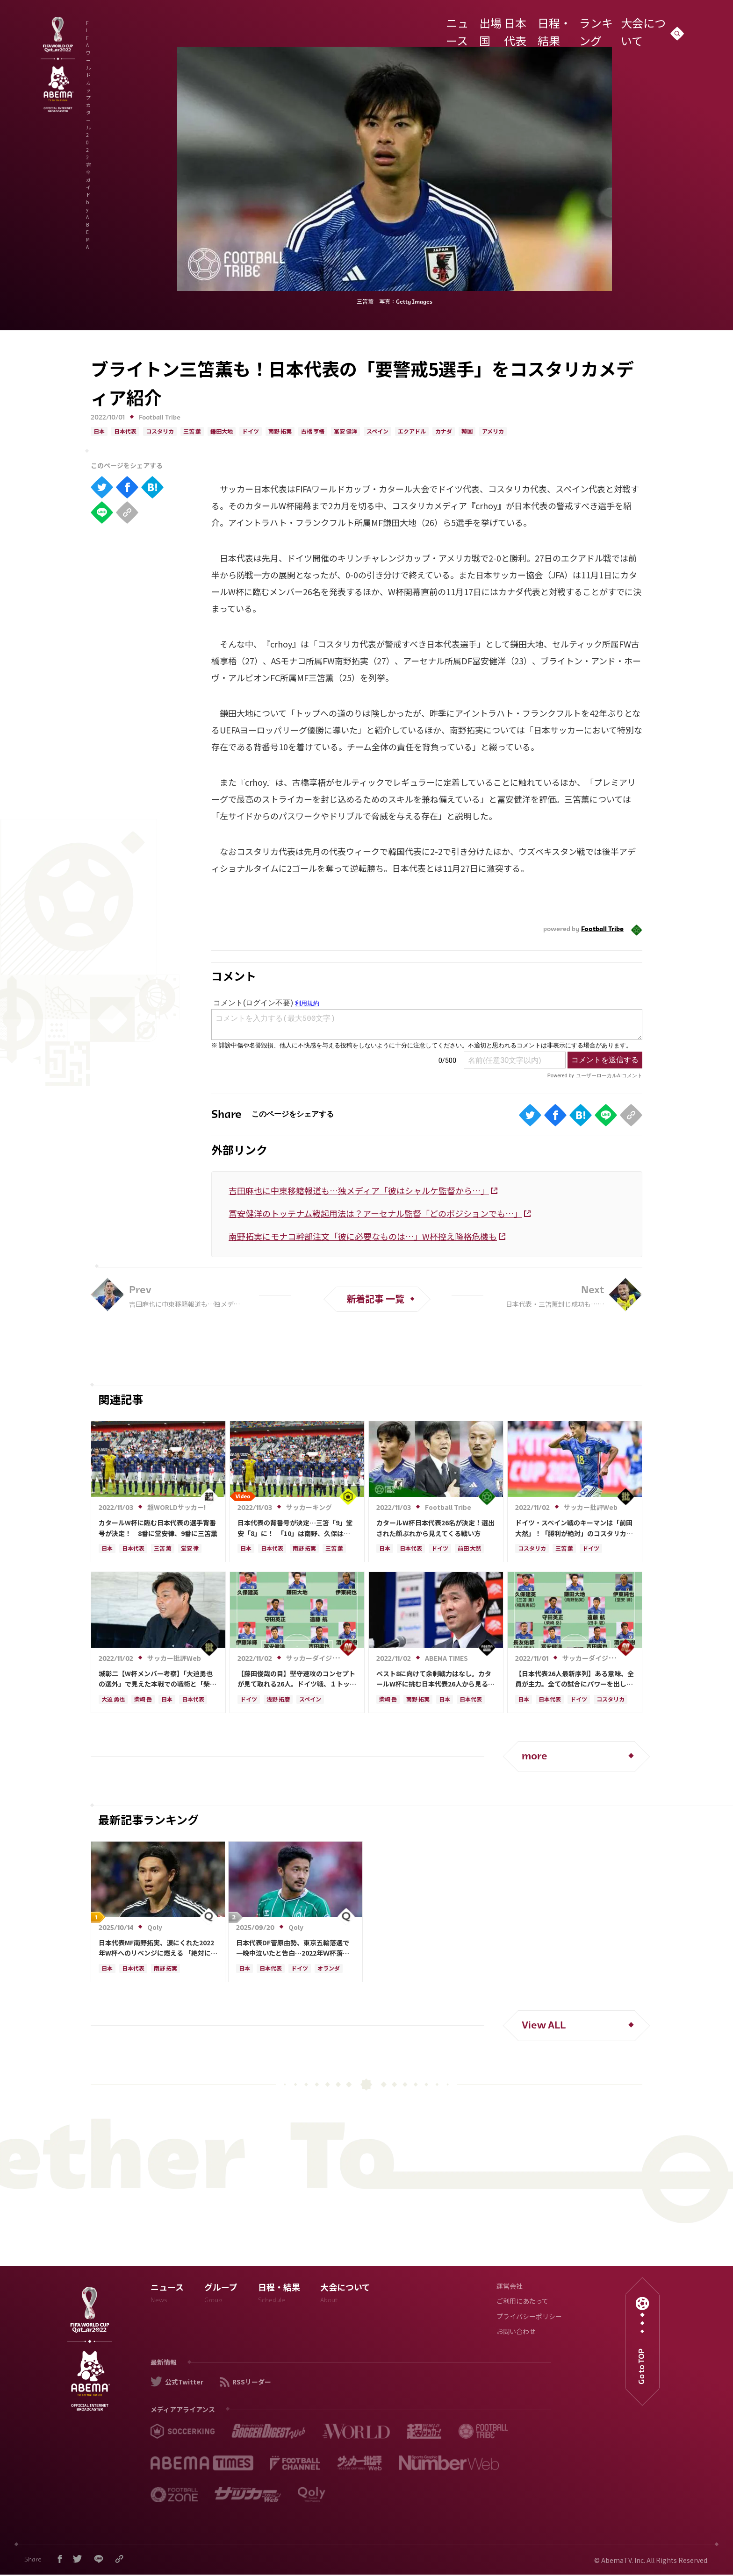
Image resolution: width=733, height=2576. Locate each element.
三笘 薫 (192, 432)
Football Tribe (159, 418)
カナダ (443, 432)
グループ (220, 2295)
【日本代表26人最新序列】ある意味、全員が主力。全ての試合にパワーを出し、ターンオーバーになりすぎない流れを (574, 1679)
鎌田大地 (221, 432)
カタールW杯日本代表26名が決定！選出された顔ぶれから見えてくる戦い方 (435, 1527)
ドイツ (250, 432)
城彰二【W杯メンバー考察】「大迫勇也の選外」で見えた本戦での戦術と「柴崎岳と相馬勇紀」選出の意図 (157, 1679)
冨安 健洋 (345, 432)
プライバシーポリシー (529, 2317)
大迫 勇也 (113, 1700)
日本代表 (511, 24)
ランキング (593, 24)
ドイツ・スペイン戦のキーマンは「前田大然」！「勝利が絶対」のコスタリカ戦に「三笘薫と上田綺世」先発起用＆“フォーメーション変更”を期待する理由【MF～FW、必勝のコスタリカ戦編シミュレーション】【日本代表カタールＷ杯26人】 (574, 1528)
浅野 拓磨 (278, 1700)
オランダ (328, 1969)
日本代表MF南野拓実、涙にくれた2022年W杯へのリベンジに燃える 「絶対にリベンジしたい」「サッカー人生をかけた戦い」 (158, 1948)
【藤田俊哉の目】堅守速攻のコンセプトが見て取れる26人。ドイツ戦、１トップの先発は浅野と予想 (296, 1679)
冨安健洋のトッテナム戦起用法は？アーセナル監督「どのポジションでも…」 (375, 1213)
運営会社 (509, 2287)
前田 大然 (469, 1549)
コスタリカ (160, 432)
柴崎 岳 (143, 1700)
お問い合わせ (516, 2332)
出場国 (478, 24)
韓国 (467, 432)
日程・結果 (551, 24)
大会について (640, 24)
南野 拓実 (280, 432)
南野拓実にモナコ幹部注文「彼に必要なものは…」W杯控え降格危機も (363, 1236)
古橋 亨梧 (312, 432)
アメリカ (493, 432)
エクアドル (412, 432)
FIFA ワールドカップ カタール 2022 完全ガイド (193, 27)
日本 (99, 432)
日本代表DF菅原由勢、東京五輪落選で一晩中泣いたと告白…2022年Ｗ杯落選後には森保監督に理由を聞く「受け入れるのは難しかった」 (295, 1948)
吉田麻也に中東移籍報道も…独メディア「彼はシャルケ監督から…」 (359, 1190)
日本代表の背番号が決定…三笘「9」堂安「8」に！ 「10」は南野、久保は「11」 (294, 1528)
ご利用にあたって (522, 2302)
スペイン (377, 432)
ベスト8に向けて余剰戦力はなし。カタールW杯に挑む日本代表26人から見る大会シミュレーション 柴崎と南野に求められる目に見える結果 (436, 1679)
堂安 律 (190, 1549)
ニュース (446, 24)
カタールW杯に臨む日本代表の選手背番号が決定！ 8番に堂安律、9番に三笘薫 (158, 1527)
